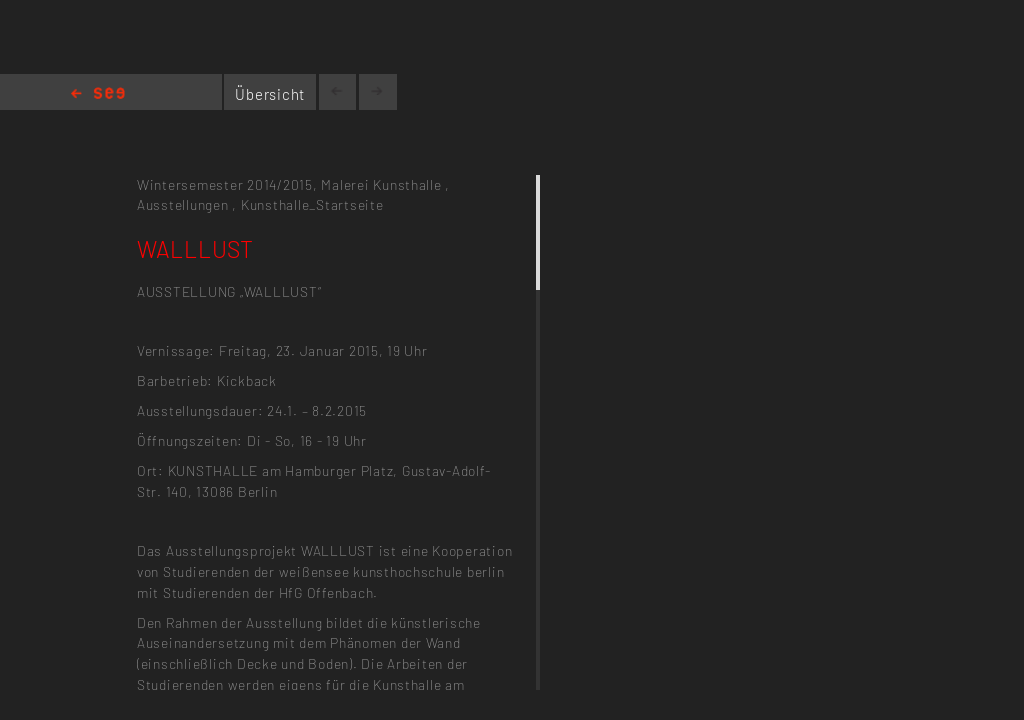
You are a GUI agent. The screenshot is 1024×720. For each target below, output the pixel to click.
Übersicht (270, 94)
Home (98, 94)
